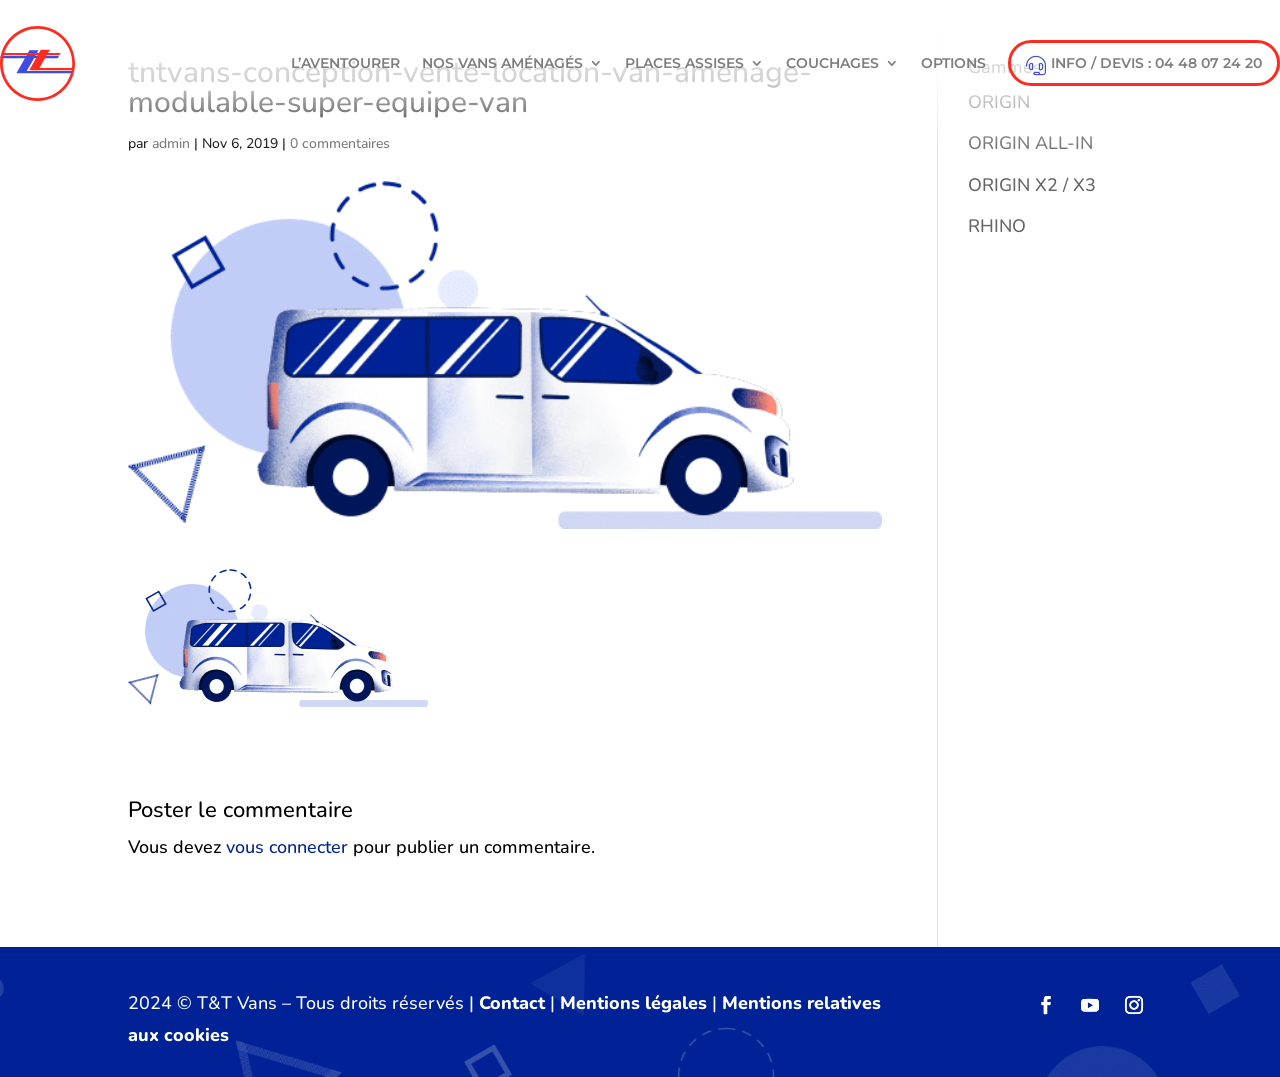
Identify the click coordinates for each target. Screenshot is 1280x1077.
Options (953, 63)
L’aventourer (345, 63)
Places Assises (684, 63)
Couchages (832, 63)
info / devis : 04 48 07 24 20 (1144, 65)
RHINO (997, 226)
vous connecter (287, 847)
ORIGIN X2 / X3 (1032, 185)
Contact (512, 1003)
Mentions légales (633, 1003)
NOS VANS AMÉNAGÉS (502, 63)
